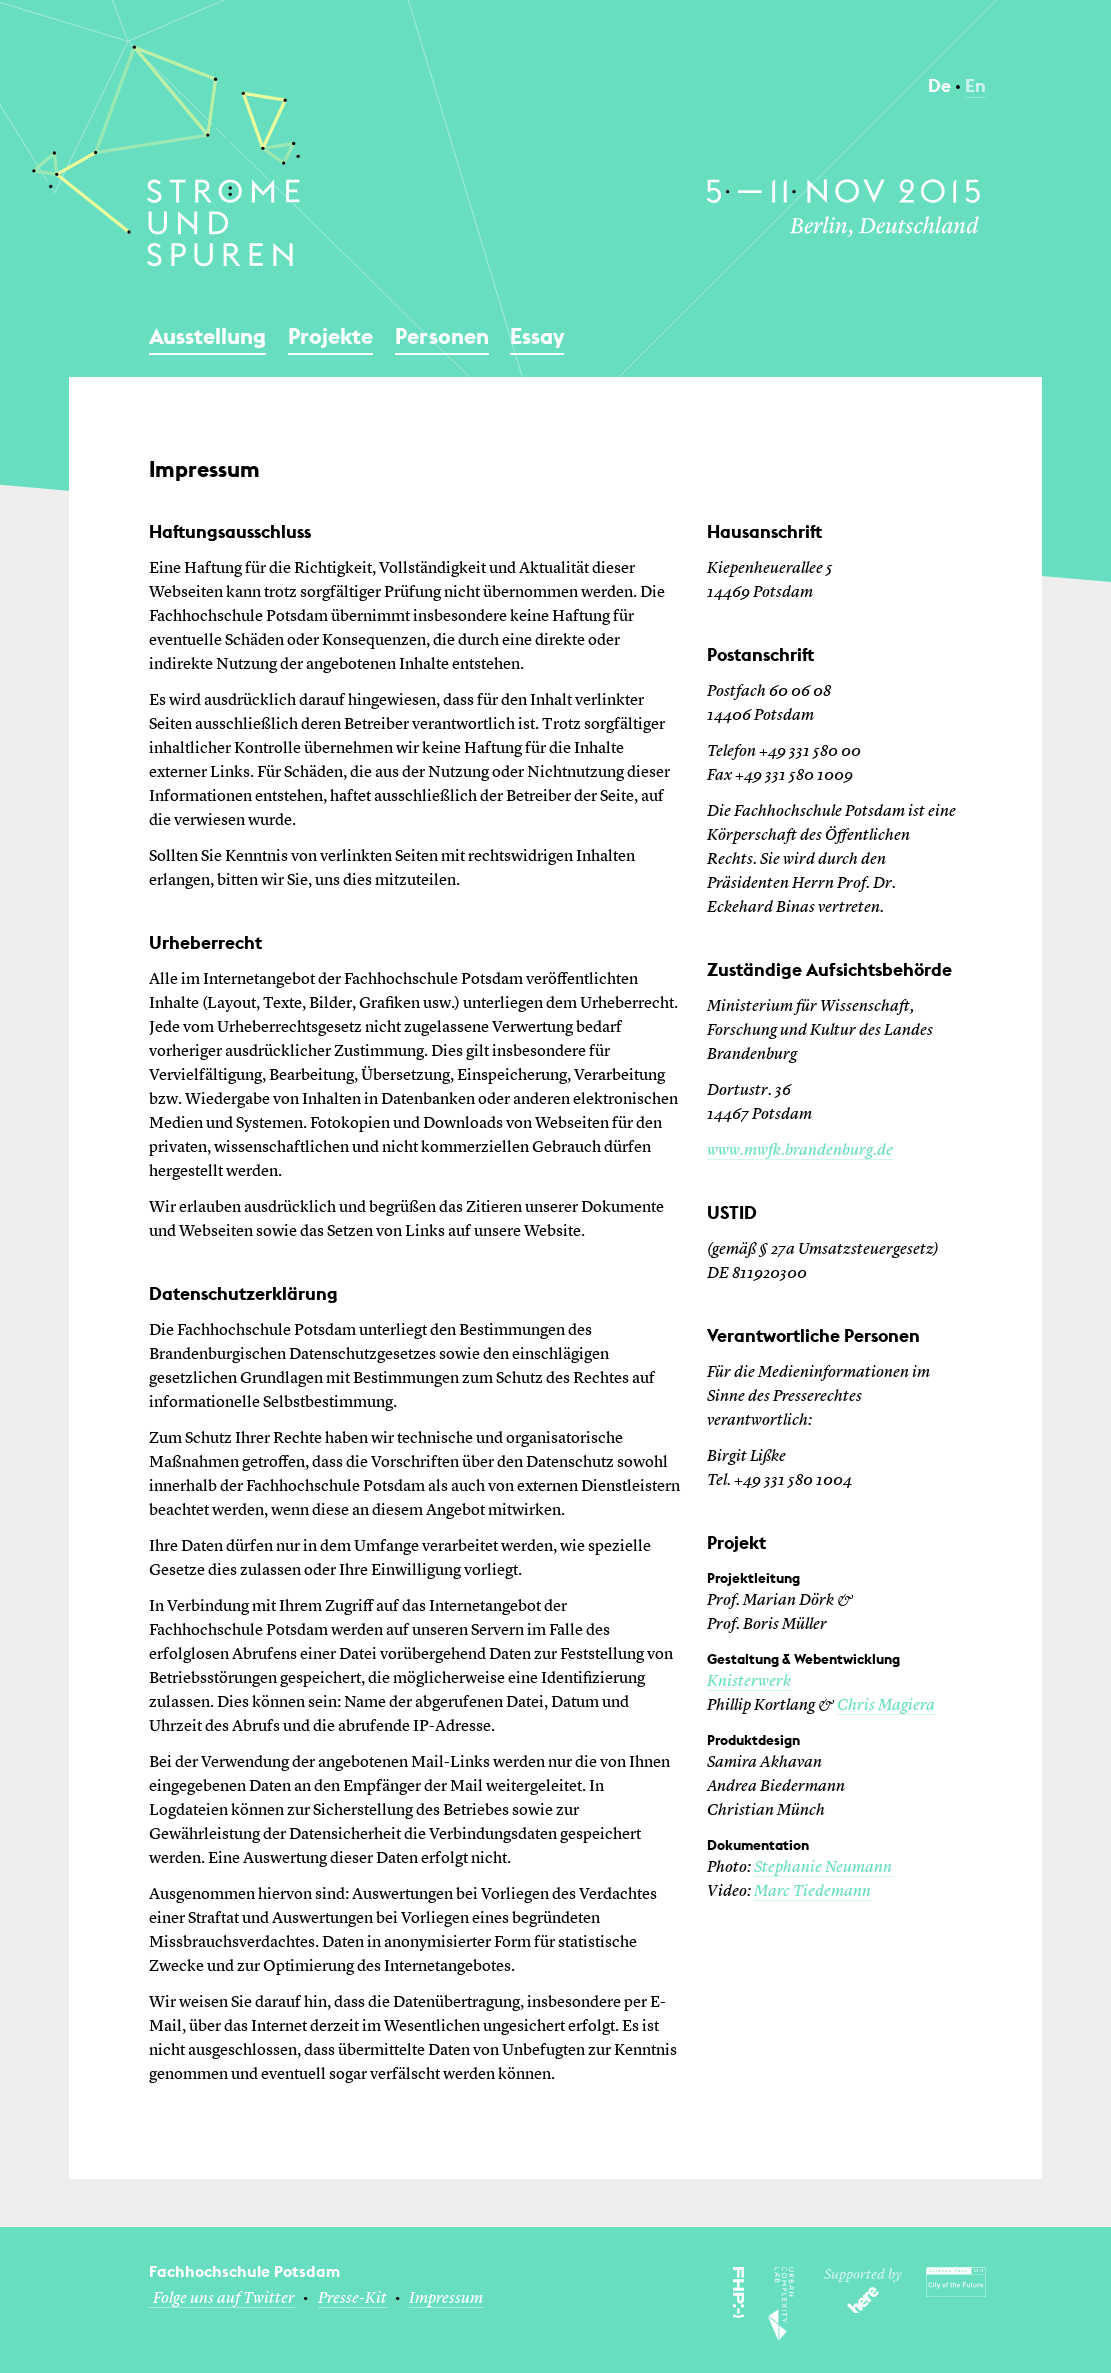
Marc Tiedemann (812, 1892)
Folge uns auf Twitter (224, 2299)
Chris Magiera (886, 1706)
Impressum (446, 2299)
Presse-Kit (352, 2299)
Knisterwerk (749, 1682)
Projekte (330, 336)
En (975, 85)
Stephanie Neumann (823, 1868)
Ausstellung (207, 336)
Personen (442, 336)
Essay (537, 336)
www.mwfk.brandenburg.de (800, 1151)
